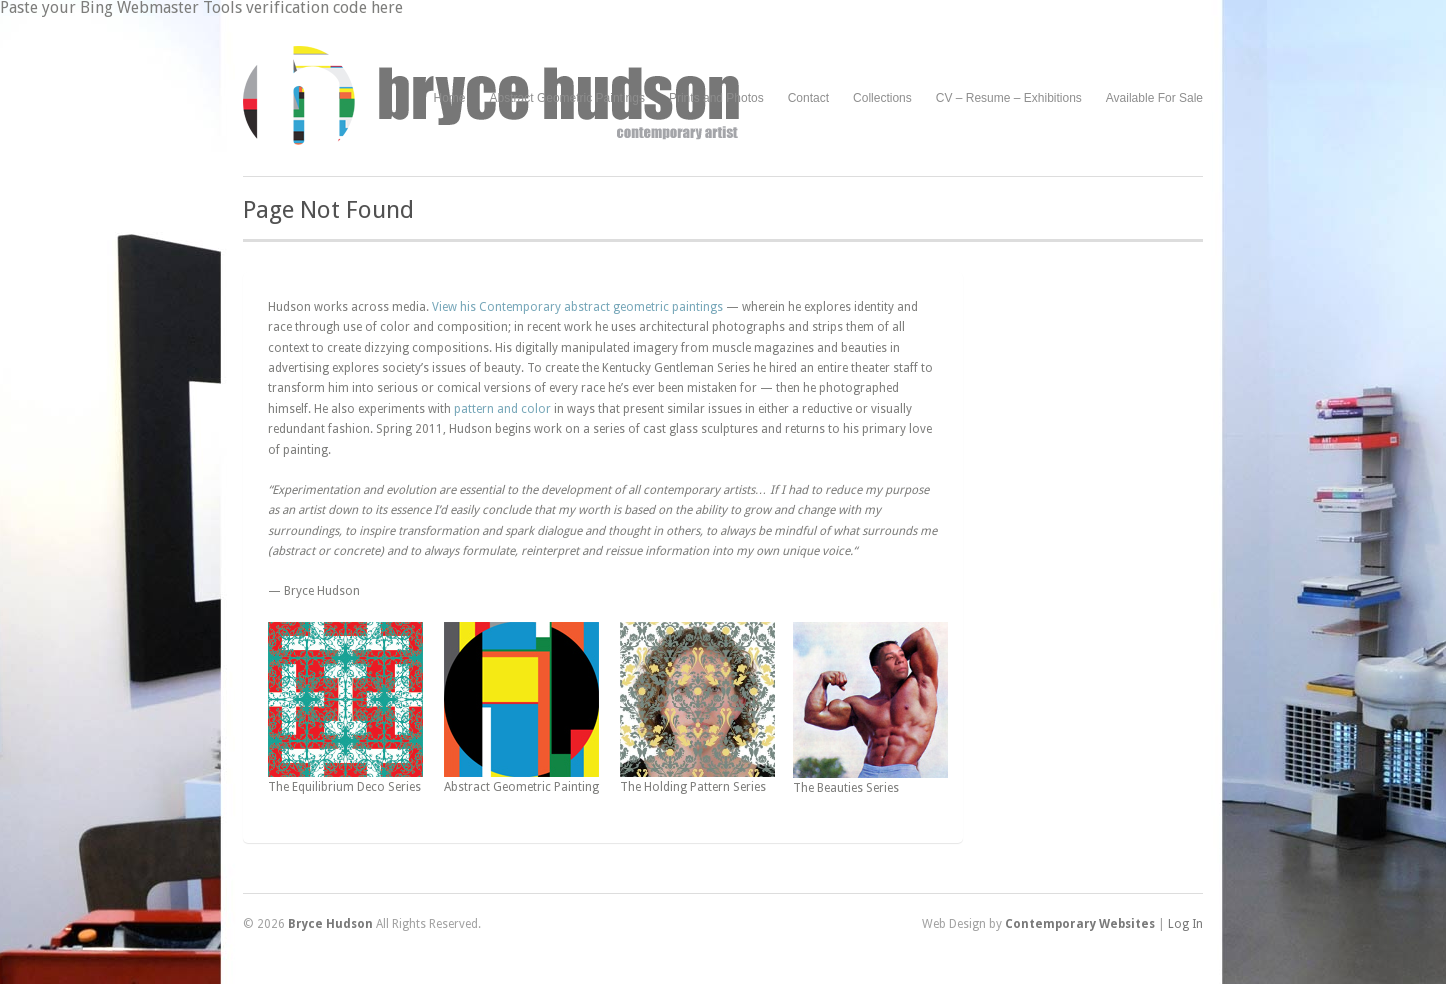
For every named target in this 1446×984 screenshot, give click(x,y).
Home (450, 98)
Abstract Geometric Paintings (567, 98)
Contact (808, 98)
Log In (1185, 924)
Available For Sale (1154, 98)
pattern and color (502, 409)
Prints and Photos (716, 98)
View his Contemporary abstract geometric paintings (577, 307)
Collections (882, 98)
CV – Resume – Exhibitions (1009, 98)
